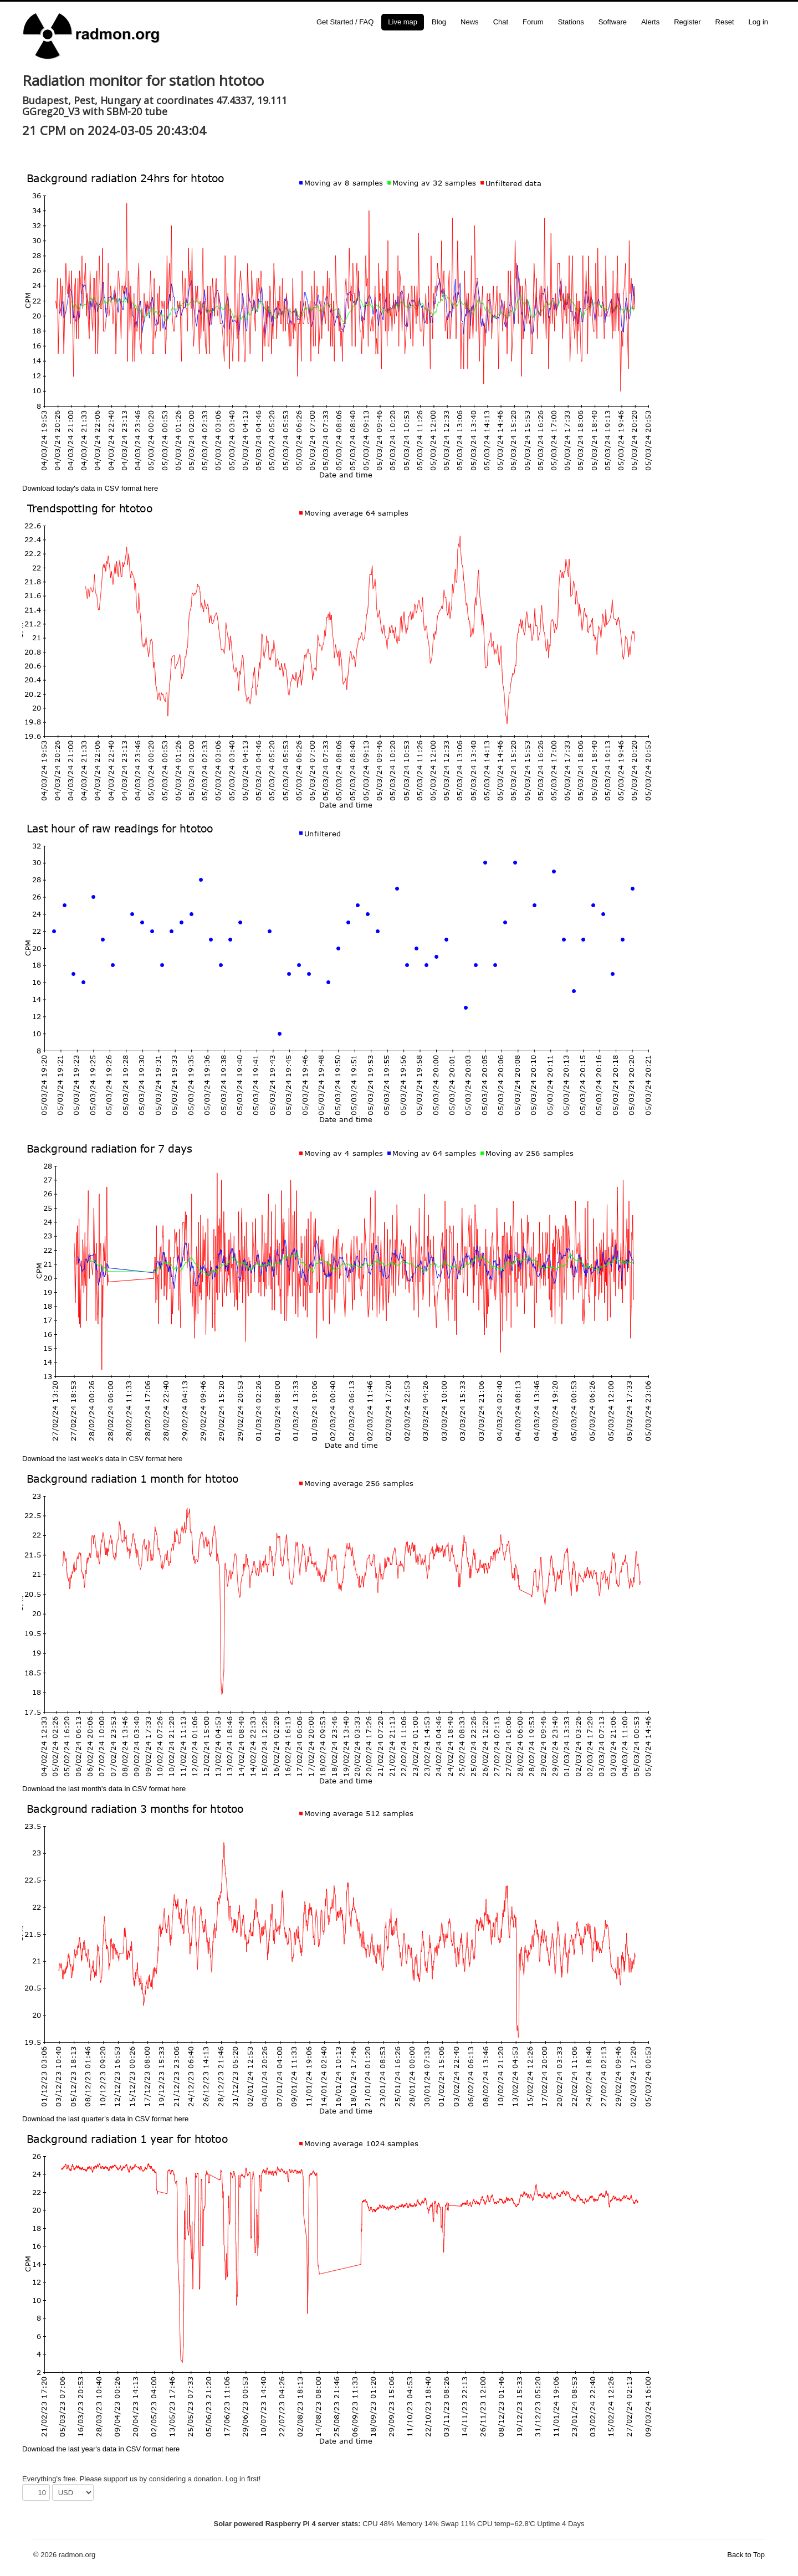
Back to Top (746, 2555)
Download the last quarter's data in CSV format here (105, 2119)
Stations (571, 22)
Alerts (650, 22)
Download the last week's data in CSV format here (102, 1458)
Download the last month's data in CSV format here (104, 1789)
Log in (758, 22)
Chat (500, 22)
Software (612, 22)
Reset (724, 22)
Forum (533, 22)
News (470, 22)
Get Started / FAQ (345, 22)
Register (687, 22)
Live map (402, 22)
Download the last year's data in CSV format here (101, 2449)
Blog (439, 22)
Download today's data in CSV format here (90, 488)
